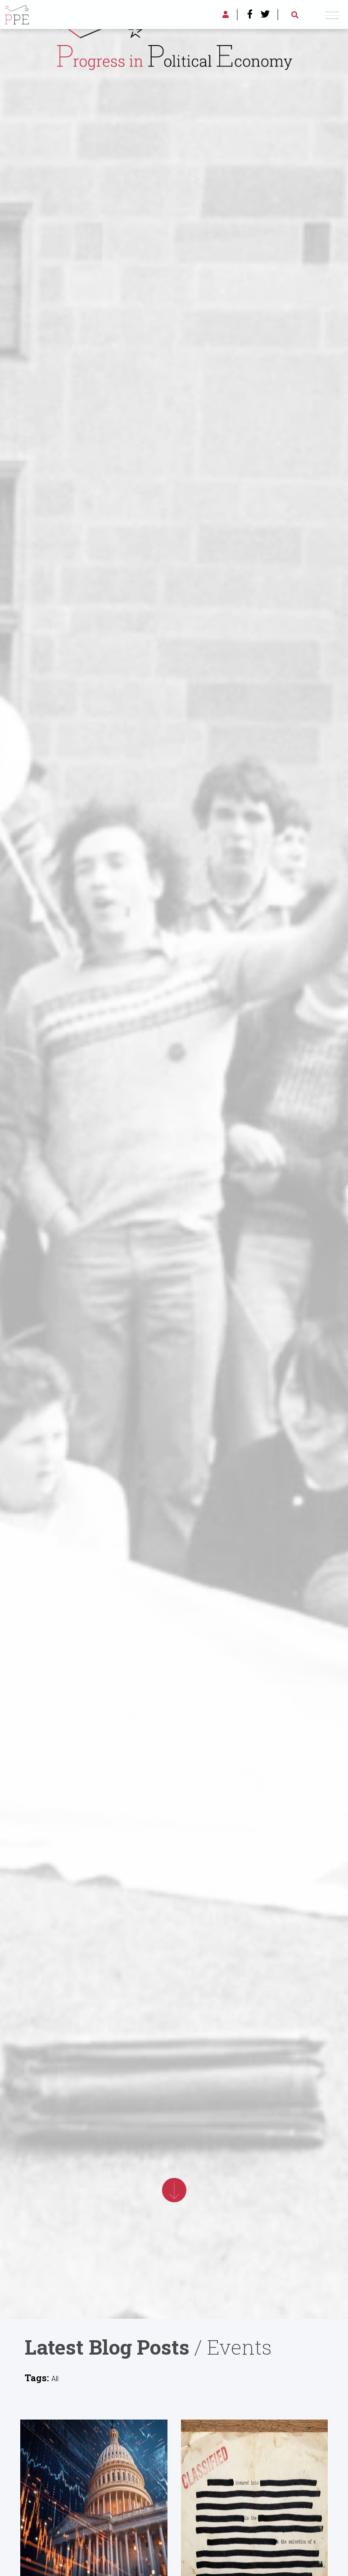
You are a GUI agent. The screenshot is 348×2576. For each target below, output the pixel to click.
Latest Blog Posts (107, 2346)
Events (239, 2346)
